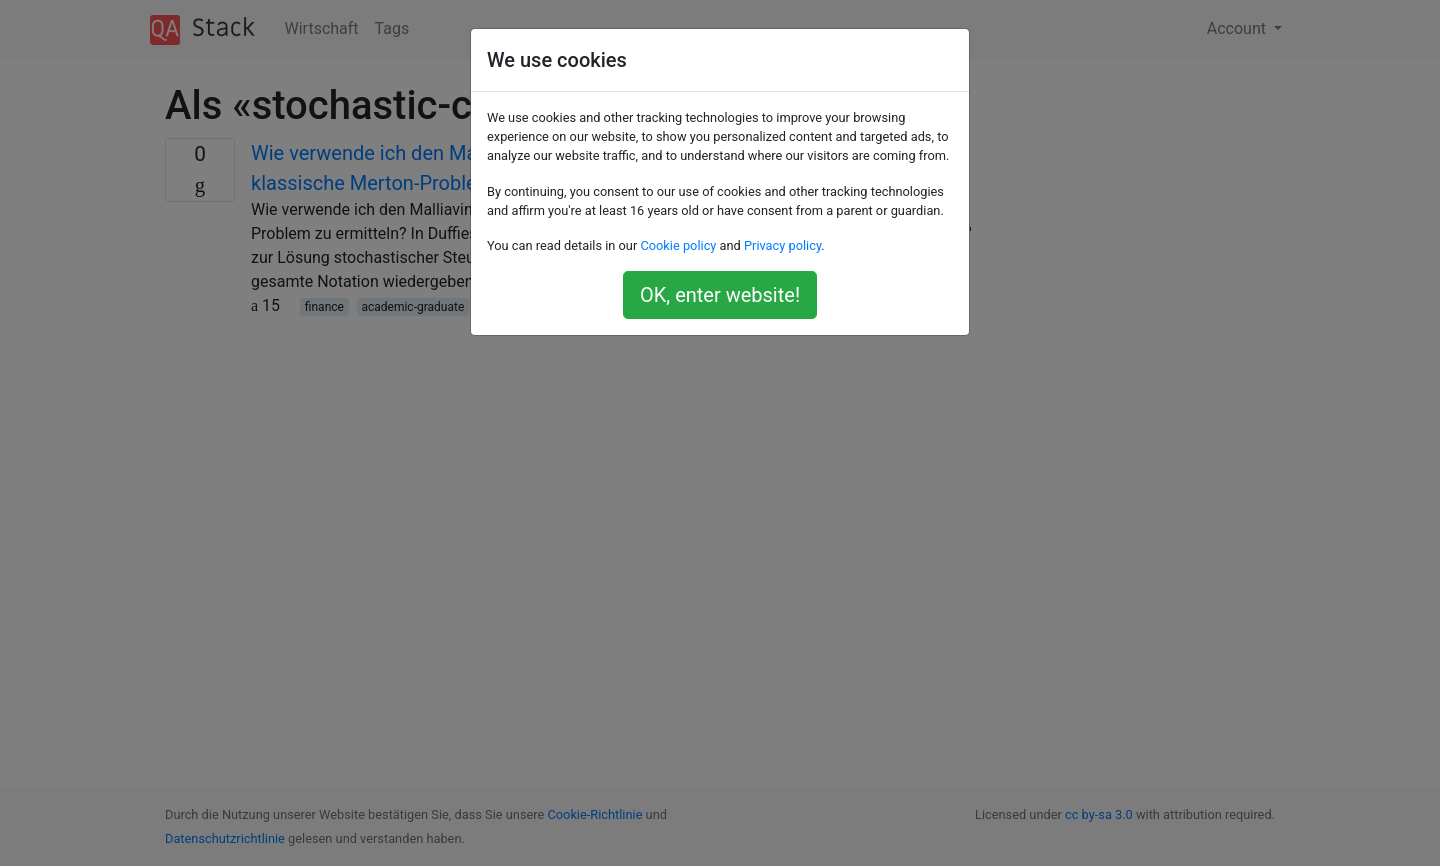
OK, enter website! (720, 295)
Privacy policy (782, 245)
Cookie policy (678, 245)
